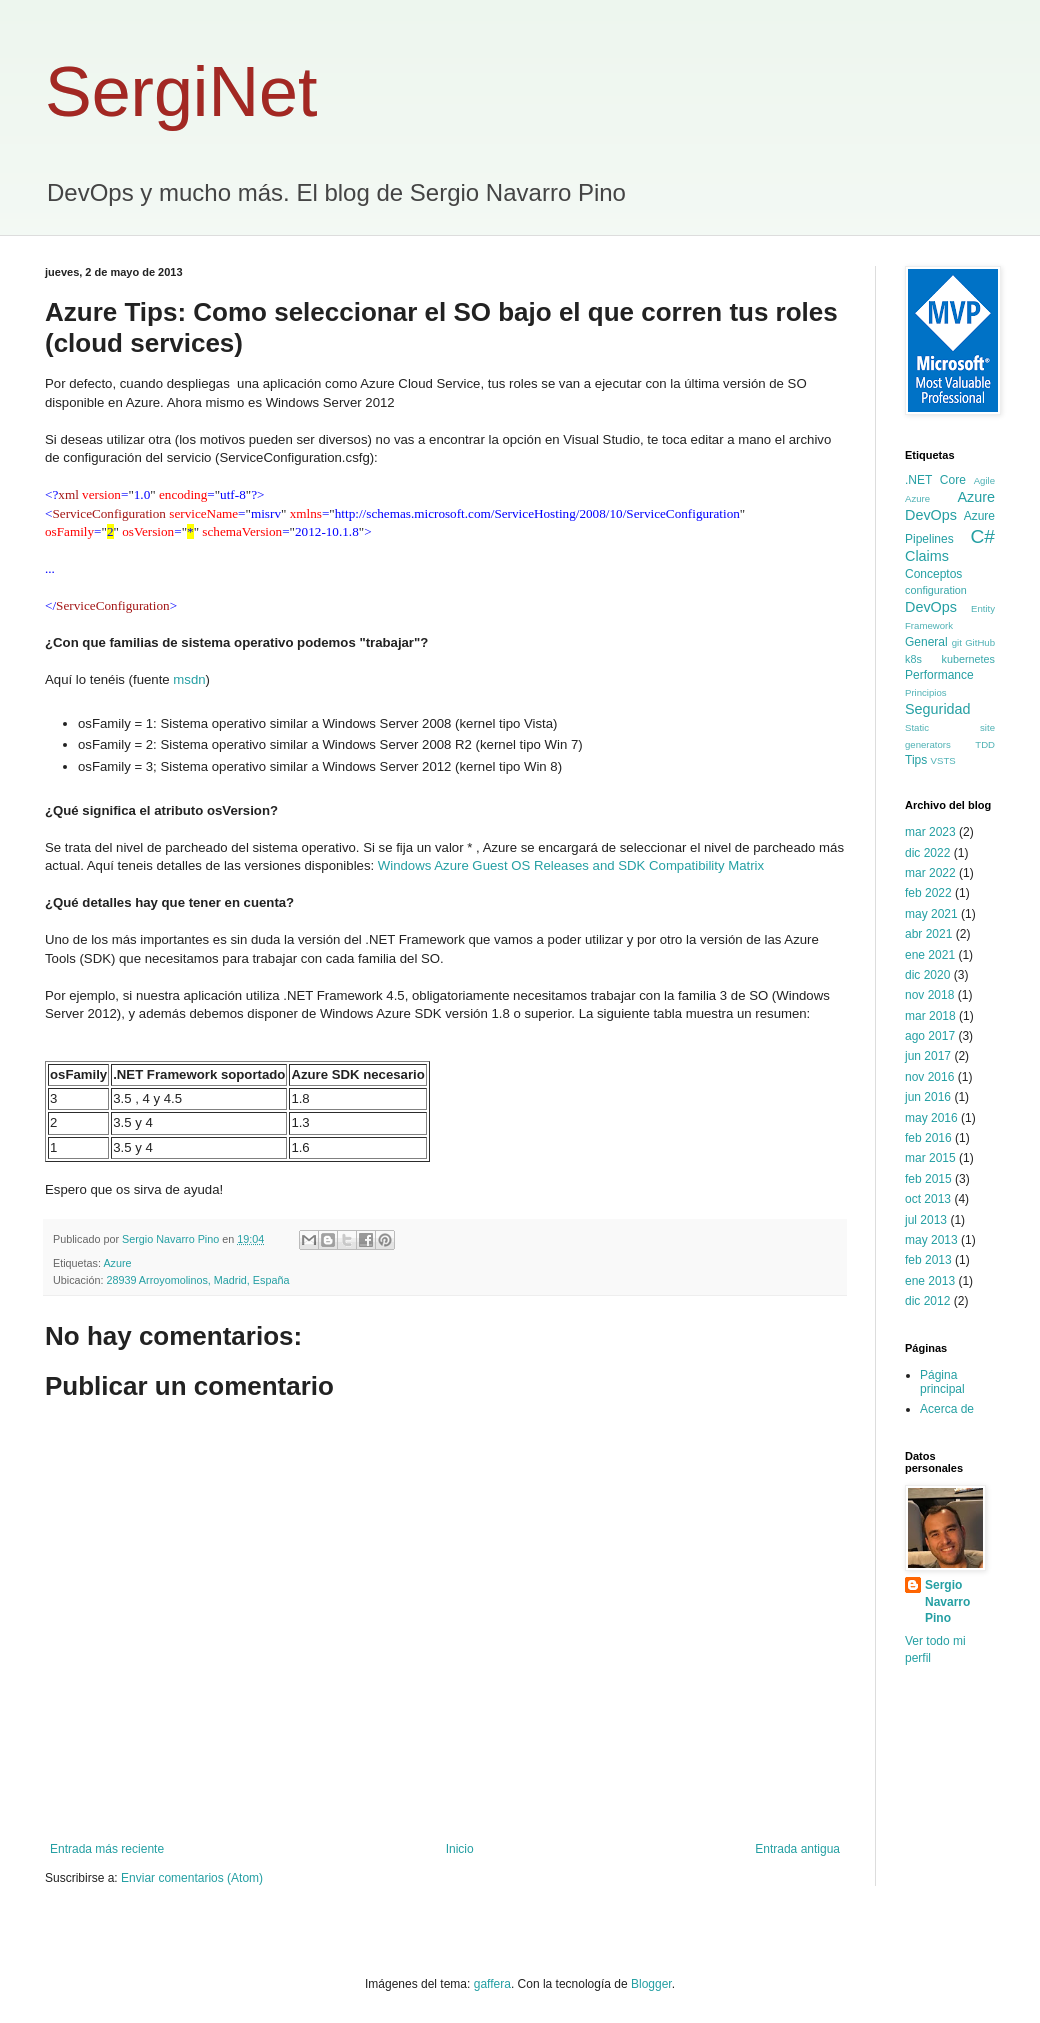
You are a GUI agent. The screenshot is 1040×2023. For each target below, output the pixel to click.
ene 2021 (930, 955)
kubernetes (968, 659)
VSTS (943, 760)
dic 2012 (927, 1301)
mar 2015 (930, 1158)
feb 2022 (928, 893)
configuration (936, 590)
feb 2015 (928, 1179)
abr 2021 (928, 934)
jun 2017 (928, 1056)
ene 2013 (930, 1281)
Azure (117, 1263)
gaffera (492, 1984)
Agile (984, 480)
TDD (985, 744)
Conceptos (933, 574)
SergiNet (181, 92)
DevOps (931, 607)
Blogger (651, 1984)
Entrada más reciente (107, 1849)
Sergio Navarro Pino (947, 1602)
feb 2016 (928, 1138)
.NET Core (935, 480)
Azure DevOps (950, 506)
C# (982, 536)
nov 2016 (929, 1077)
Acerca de (947, 1409)
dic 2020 (927, 975)
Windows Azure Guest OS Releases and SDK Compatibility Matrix (571, 865)
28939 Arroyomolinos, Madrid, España (197, 1280)
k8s (913, 659)
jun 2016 (928, 1097)
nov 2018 (929, 995)
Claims (927, 556)
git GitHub (973, 642)
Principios (926, 692)
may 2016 (931, 1118)
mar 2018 (930, 1016)
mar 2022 (930, 873)
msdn (189, 679)
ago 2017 (930, 1036)
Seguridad (938, 709)
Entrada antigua (797, 1849)
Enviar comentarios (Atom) (192, 1878)
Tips (916, 760)
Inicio (460, 1849)
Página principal (942, 1382)
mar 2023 (930, 832)
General (926, 642)
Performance (939, 675)
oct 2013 (928, 1199)
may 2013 (931, 1240)
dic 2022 (927, 853)
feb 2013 (928, 1260)
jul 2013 (926, 1220)
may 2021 (931, 914)
